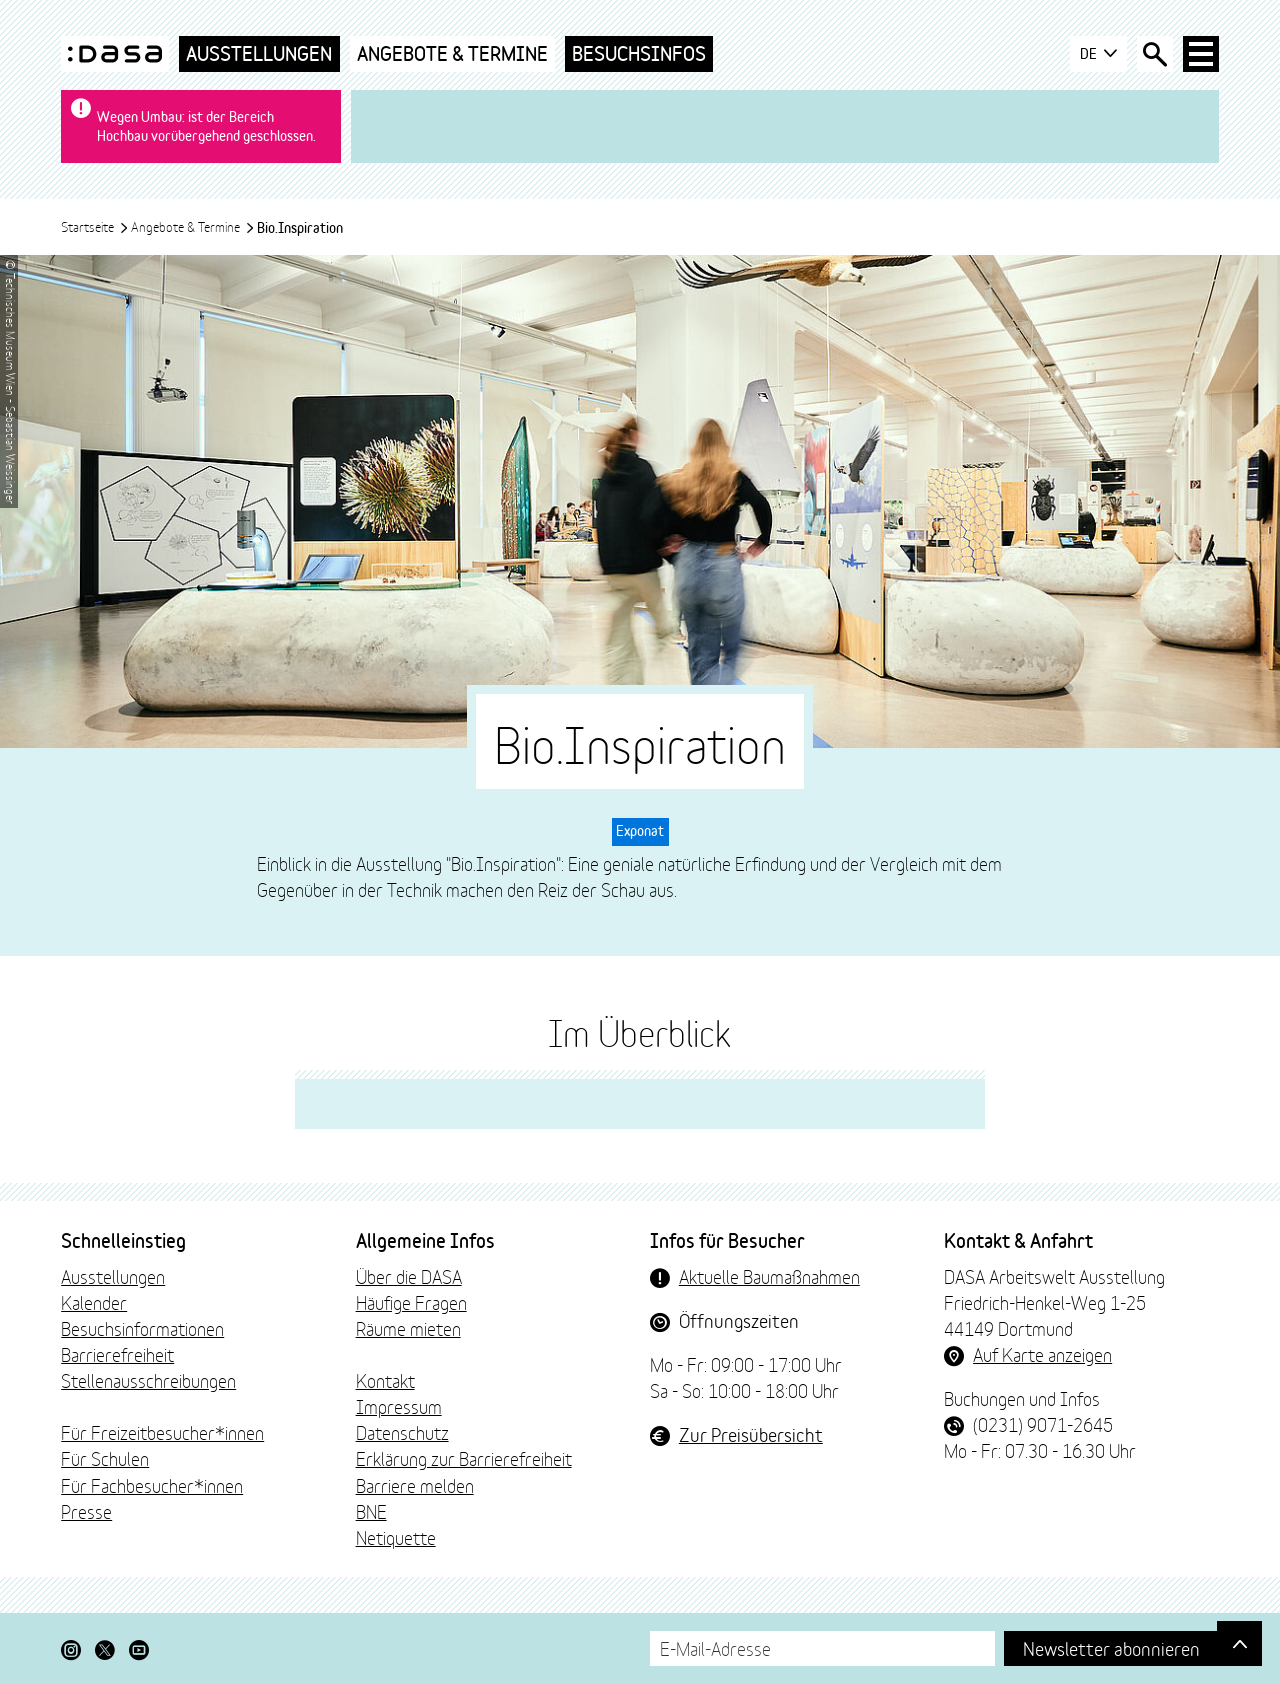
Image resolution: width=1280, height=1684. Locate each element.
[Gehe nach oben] (1239, 1643)
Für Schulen (105, 1458)
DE (1098, 54)
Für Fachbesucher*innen (152, 1485)
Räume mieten (408, 1328)
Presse (86, 1511)
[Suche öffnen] (1155, 54)
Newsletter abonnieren (1111, 1647)
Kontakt (385, 1380)
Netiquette (396, 1537)
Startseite (95, 226)
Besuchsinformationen (142, 1328)
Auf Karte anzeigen (1042, 1354)
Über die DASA (409, 1276)
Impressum (399, 1406)
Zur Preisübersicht (751, 1434)
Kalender (94, 1302)
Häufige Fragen (411, 1302)
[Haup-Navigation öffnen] (1201, 54)
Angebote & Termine (452, 53)
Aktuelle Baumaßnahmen (769, 1276)
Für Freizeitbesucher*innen (162, 1432)
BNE (371, 1511)
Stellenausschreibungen (148, 1380)
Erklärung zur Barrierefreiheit (464, 1458)
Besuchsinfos (639, 53)
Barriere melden (415, 1485)
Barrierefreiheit (117, 1354)
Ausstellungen (259, 53)
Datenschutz (402, 1432)
